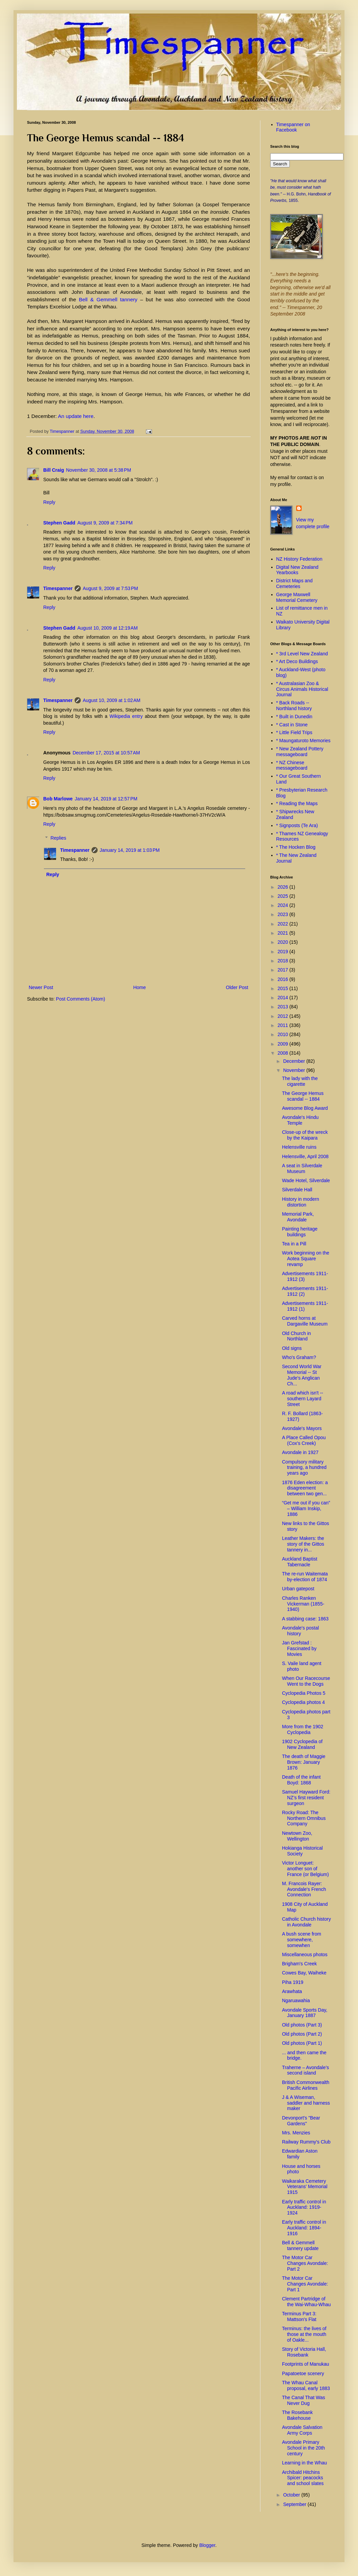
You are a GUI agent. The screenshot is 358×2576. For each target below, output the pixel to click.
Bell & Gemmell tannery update (300, 2245)
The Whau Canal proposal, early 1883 (306, 2385)
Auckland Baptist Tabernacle (299, 1561)
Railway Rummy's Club (306, 2142)
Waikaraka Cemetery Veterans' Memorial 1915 (304, 2186)
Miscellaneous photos (305, 1954)
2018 (283, 960)
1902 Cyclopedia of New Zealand (302, 1744)
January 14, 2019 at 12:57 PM (106, 798)
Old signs (292, 1348)
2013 (283, 1006)
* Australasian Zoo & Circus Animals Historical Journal (302, 689)
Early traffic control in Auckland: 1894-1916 (304, 2227)
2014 (283, 997)
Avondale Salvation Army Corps (302, 2430)
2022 (283, 924)
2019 (283, 951)
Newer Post (41, 987)
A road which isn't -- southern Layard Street (302, 1398)
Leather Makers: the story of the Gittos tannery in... (303, 1544)
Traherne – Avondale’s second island (305, 2070)
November (294, 1070)
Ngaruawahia (296, 2000)
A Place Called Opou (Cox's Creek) (304, 1440)
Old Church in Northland (296, 1336)
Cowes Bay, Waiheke (304, 1972)
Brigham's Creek (299, 1963)
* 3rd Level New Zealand (302, 653)
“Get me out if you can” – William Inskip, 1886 (306, 1508)
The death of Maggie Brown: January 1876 (303, 1762)
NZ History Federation (299, 559)
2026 (283, 887)
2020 (283, 942)
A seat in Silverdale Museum (302, 1168)
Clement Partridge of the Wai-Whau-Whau (306, 2301)
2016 (283, 979)
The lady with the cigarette (300, 1081)
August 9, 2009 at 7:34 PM (105, 522)
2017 (283, 970)
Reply (49, 502)
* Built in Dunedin (294, 716)
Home (139, 987)
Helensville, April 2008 (305, 1156)
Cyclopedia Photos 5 (303, 1693)
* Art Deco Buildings (297, 661)
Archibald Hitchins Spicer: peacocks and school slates (303, 2477)
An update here (76, 416)
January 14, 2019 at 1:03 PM (130, 850)
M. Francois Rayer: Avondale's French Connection (304, 1889)
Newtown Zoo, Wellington (297, 1836)
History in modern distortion (300, 1202)
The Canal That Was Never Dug (303, 2400)
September (295, 2504)
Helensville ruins (299, 1147)
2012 (283, 1016)
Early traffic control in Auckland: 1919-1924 (304, 2207)
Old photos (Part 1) (302, 2043)
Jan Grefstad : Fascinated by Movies (299, 1648)
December (294, 1061)
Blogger (207, 2545)
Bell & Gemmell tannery (109, 299)
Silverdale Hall (297, 1189)
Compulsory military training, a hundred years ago (304, 1467)
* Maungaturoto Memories (303, 740)
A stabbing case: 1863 (305, 1618)
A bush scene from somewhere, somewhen (301, 1939)
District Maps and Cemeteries (294, 583)
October (292, 2495)
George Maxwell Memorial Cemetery (296, 597)
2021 (283, 933)
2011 (283, 1025)
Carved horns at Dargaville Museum (305, 1321)
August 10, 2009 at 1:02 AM (111, 700)
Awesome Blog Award (305, 1108)
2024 (283, 905)
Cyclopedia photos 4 (303, 1702)
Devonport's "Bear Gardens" (301, 2120)
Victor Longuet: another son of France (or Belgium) (305, 1868)
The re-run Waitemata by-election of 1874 (305, 1576)
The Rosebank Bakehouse (297, 2415)
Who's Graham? (299, 1357)
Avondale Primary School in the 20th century (303, 2447)
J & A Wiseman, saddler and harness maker (306, 2102)
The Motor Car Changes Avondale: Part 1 (305, 2283)
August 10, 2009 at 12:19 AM (107, 628)
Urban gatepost (298, 1588)
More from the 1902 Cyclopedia (302, 1729)
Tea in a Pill (294, 1243)
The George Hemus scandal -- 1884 (303, 1096)
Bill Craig (53, 470)
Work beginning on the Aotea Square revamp (305, 1258)
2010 (283, 1034)
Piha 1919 (292, 1982)
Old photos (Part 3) (302, 2025)
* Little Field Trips (294, 732)
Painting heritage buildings (299, 1231)
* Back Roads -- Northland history (294, 705)
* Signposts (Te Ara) (297, 825)
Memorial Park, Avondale (298, 1216)
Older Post (237, 987)
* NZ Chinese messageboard (292, 765)
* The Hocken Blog (295, 847)
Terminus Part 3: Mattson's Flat (299, 2316)
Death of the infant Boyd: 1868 (301, 1779)
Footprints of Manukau (305, 2364)
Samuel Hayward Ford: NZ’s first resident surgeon (306, 1797)
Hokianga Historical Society (302, 1850)
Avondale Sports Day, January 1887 (304, 2012)
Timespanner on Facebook (293, 127)
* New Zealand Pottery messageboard (300, 751)
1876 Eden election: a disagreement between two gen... (305, 1488)
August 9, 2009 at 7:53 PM (110, 588)
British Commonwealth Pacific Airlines (305, 2085)
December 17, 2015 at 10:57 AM (106, 752)
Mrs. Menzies (296, 2132)
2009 (283, 1044)
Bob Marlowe (58, 798)
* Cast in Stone (292, 724)
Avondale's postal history (300, 1630)
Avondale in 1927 (300, 1452)
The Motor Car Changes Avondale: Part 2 (305, 2263)
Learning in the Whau (304, 2462)
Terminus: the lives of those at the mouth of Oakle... (304, 2334)
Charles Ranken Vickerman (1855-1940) (303, 1603)
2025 (283, 896)
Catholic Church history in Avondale (306, 1921)
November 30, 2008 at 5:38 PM (98, 470)
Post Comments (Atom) (80, 999)
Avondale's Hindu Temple (300, 1120)
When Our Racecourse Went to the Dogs (306, 1681)
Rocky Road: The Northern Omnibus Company (304, 1818)
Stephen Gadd (59, 522)
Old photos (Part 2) (302, 2034)
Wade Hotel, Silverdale (306, 1180)
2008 (283, 1053)
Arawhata (292, 1991)
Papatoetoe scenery (303, 2373)
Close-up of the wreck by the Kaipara (305, 1135)
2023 (283, 914)
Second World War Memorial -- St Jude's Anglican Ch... (302, 1375)
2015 (283, 988)
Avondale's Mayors (302, 1428)
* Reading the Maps (297, 803)
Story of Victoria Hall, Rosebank (304, 2352)
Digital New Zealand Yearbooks (297, 570)
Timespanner (58, 588)
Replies (58, 838)
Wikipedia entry (126, 716)
